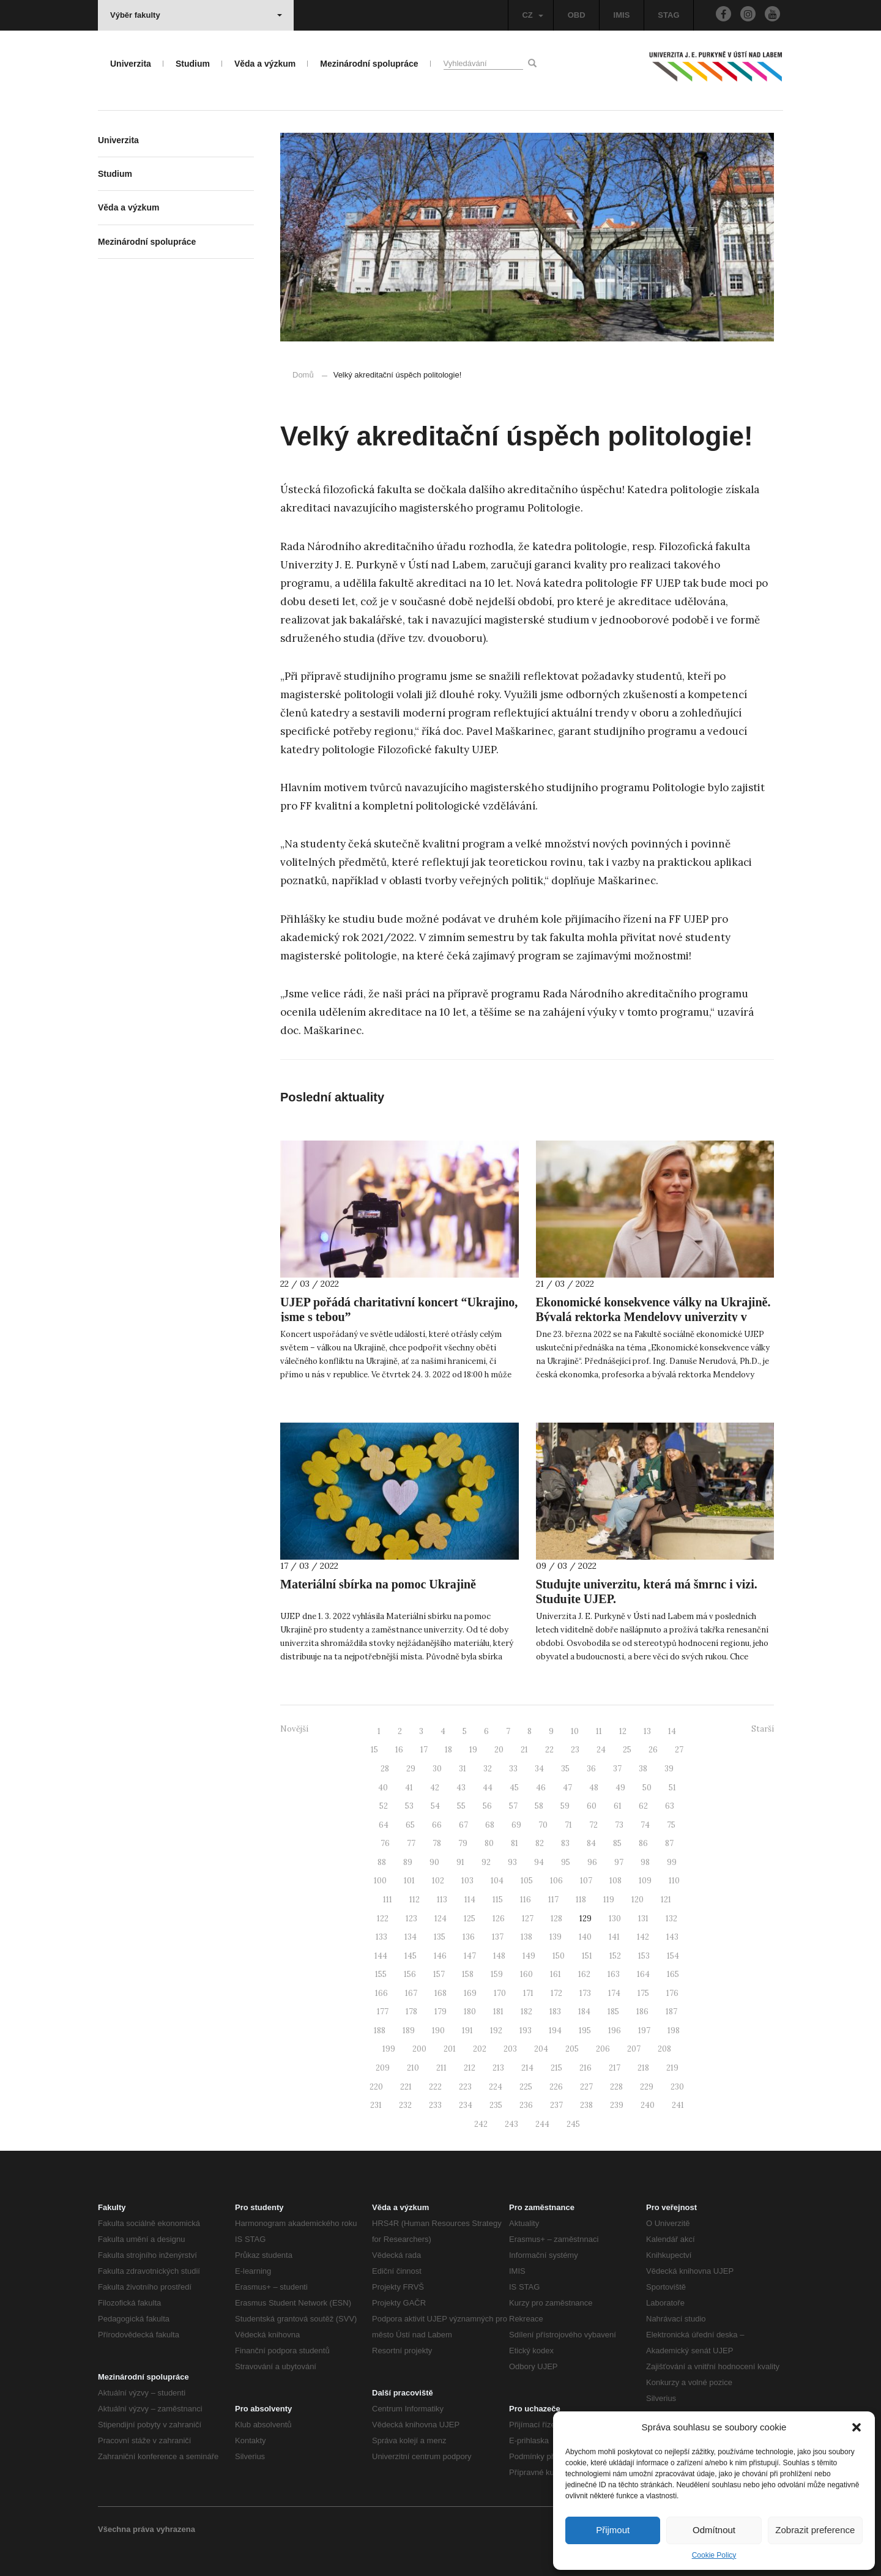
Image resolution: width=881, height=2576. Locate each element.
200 (419, 2049)
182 (526, 2011)
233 (435, 2105)
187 (671, 2011)
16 (399, 1749)
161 (555, 1974)
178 (411, 2011)
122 (382, 1918)
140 (585, 1937)
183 (555, 2011)
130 (615, 1918)
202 (479, 2049)
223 (465, 2087)
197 (644, 2030)
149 (528, 1956)
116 (525, 1899)
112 (414, 1899)
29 (410, 1768)
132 (671, 1918)
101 (409, 1880)
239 (616, 2105)
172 (556, 1993)
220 (376, 2087)
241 (678, 2105)
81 (514, 1843)
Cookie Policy (714, 2555)
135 (439, 1937)
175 (643, 1993)
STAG (668, 15)
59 (565, 1806)
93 (512, 1862)
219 (672, 2068)
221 (406, 2087)
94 (539, 1862)
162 (584, 1974)
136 (469, 1937)
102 (438, 1880)
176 (672, 1993)
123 (411, 1918)
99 (672, 1862)
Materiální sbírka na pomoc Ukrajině (378, 1584)
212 (469, 2068)
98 (645, 1862)
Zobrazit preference (815, 2530)
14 (672, 1731)
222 (435, 2087)
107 (586, 1880)
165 (673, 1974)
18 (448, 1749)
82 (539, 1843)
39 (669, 1768)
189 (409, 2030)
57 (513, 1806)
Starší (762, 1729)
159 (497, 1974)
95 (565, 1862)
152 (615, 1956)
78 (437, 1843)
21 (524, 1749)
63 (669, 1806)
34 (539, 1768)
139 (555, 1937)
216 (585, 2068)
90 (434, 1862)
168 (440, 1993)
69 (516, 1825)
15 (374, 1749)
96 (592, 1862)
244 (542, 2124)
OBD (576, 15)
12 (622, 1731)
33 (513, 1768)
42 (434, 1787)
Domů (303, 374)
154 (673, 1956)
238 (586, 2105)
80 (489, 1843)
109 (645, 1880)
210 (413, 2068)
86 (643, 1843)
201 (450, 2049)
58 (539, 1806)
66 (437, 1825)
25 (627, 1749)
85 (617, 1843)
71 (568, 1825)
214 (527, 2068)
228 (616, 2087)
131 (643, 1918)
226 (556, 2087)
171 (528, 1993)
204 (541, 2049)
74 (645, 1825)
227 (586, 2087)
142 (643, 1937)
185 (613, 2011)
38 (643, 1768)
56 (487, 1806)
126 (499, 1918)
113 (442, 1899)
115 (498, 1899)
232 (405, 2105)
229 (646, 2087)
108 (615, 1880)
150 (558, 1956)
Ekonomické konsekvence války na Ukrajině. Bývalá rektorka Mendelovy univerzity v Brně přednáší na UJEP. (653, 1316)
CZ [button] (532, 15)
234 (465, 2105)
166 (381, 1993)
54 (435, 1806)
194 (555, 2030)
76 (385, 1843)
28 (385, 1768)
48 (593, 1787)
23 (575, 1749)
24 (601, 1749)
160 (526, 1974)
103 (467, 1880)
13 (647, 1731)
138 (526, 1937)
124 (440, 1918)
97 (618, 1862)
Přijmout (613, 2530)
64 (383, 1825)
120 (637, 1899)
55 (461, 1806)
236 (526, 2105)
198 (673, 2030)
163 (614, 1974)
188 (379, 2030)
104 (497, 1880)
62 (643, 1806)
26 (653, 1749)
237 (556, 2105)
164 (643, 1974)
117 (553, 1899)
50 (647, 1787)
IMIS (622, 15)
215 (556, 2068)
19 (473, 1749)
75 (671, 1825)
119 (608, 1899)
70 (543, 1825)
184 (584, 2011)
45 (514, 1787)
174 (614, 1993)
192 (496, 2030)
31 (462, 1768)
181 (498, 2011)
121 (666, 1899)
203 (510, 2049)
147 (470, 1956)
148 (499, 1956)
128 (556, 1918)
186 (642, 2011)
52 (383, 1806)
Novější (294, 1729)
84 (591, 1843)
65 (410, 1825)
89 (407, 1862)
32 (487, 1768)
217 (614, 2068)
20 (499, 1749)
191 (467, 2030)
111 (387, 1899)
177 (382, 2011)
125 (469, 1918)
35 (565, 1768)
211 (441, 2068)
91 (460, 1862)
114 (469, 1899)
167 (411, 1993)
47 (567, 1787)
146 (440, 1956)
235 (495, 2105)
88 (381, 1862)
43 (461, 1787)
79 (462, 1843)
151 (587, 1956)
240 (648, 2105)
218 (643, 2068)
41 (409, 1787)
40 (383, 1787)
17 (424, 1749)
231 (376, 2105)
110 (674, 1880)
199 (388, 2049)
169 (470, 1993)
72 (593, 1825)
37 (617, 1768)
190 (438, 2030)
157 (439, 1974)
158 (468, 1974)
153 (644, 1956)
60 (592, 1806)
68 (489, 1825)
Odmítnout (714, 2530)
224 (495, 2087)
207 (634, 2049)
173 (585, 1993)
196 (614, 2030)
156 (410, 1974)
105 (527, 1880)
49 (620, 1787)
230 (677, 2087)
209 (383, 2068)
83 (565, 1843)
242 (481, 2124)
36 (591, 1768)
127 (527, 1918)
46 (541, 1787)
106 (556, 1880)
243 (511, 2124)
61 (618, 1806)
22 (549, 1749)
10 (575, 1731)
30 (437, 1768)
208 (664, 2049)
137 (498, 1937)
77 (411, 1843)
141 (614, 1937)
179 (440, 2011)
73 (619, 1825)
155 (381, 1974)
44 (488, 1787)
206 (603, 2049)
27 (679, 1749)
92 (486, 1862)
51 (672, 1787)
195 (585, 2030)
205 (572, 2049)
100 (380, 1880)
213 (498, 2068)
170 (500, 1993)
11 (599, 1731)
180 (470, 2011)
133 (381, 1937)
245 (573, 2124)
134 (410, 1937)
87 (669, 1843)
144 (380, 1956)
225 (525, 2087)
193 (525, 2030)
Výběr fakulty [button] (196, 15)
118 (581, 1899)
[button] (856, 2427)
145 (410, 1956)
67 (463, 1825)
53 (409, 1806)
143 (672, 1937)
